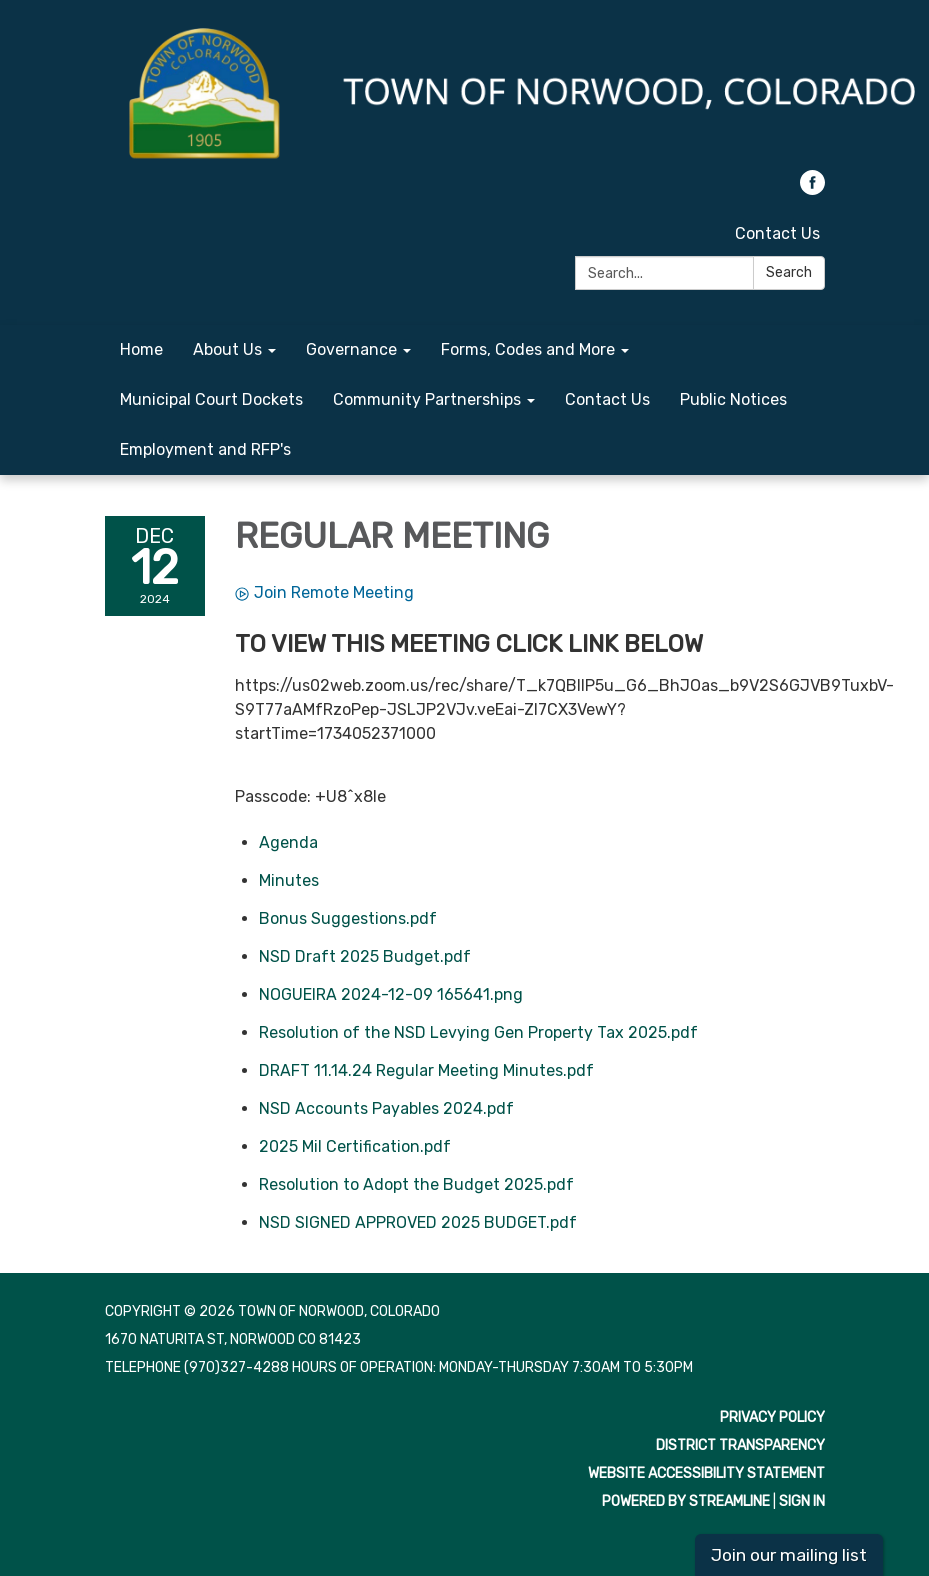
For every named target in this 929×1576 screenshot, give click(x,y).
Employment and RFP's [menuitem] (205, 449)
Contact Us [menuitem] (607, 399)
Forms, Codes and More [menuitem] (528, 349)
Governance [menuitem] (351, 349)
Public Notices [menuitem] (733, 399)
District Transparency (740, 1445)
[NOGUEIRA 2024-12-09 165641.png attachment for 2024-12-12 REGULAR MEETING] (391, 994)
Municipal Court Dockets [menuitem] (211, 399)
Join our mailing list (789, 1555)
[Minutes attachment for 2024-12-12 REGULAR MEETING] (289, 880)
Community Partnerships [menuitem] (427, 399)
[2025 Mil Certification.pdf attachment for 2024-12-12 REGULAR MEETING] (355, 1146)
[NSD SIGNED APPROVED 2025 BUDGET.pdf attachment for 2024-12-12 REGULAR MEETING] (418, 1222)
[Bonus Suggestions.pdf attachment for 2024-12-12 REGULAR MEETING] (348, 918)
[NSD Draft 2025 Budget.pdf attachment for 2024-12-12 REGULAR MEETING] (365, 956)
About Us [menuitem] (227, 349)
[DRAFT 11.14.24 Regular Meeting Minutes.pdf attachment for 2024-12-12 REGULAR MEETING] (426, 1070)
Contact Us (777, 233)
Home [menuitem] (141, 349)
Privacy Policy (772, 1417)
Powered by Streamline (686, 1501)
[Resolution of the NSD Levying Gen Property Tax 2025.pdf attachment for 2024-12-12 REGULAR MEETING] (478, 1032)
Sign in (802, 1501)
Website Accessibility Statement (706, 1473)
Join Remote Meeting (324, 592)
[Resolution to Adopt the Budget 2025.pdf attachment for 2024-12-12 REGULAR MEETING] (416, 1184)
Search (789, 272)
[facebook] (812, 189)
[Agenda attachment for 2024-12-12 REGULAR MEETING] (288, 842)
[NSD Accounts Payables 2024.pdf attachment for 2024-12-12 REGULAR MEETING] (386, 1108)
